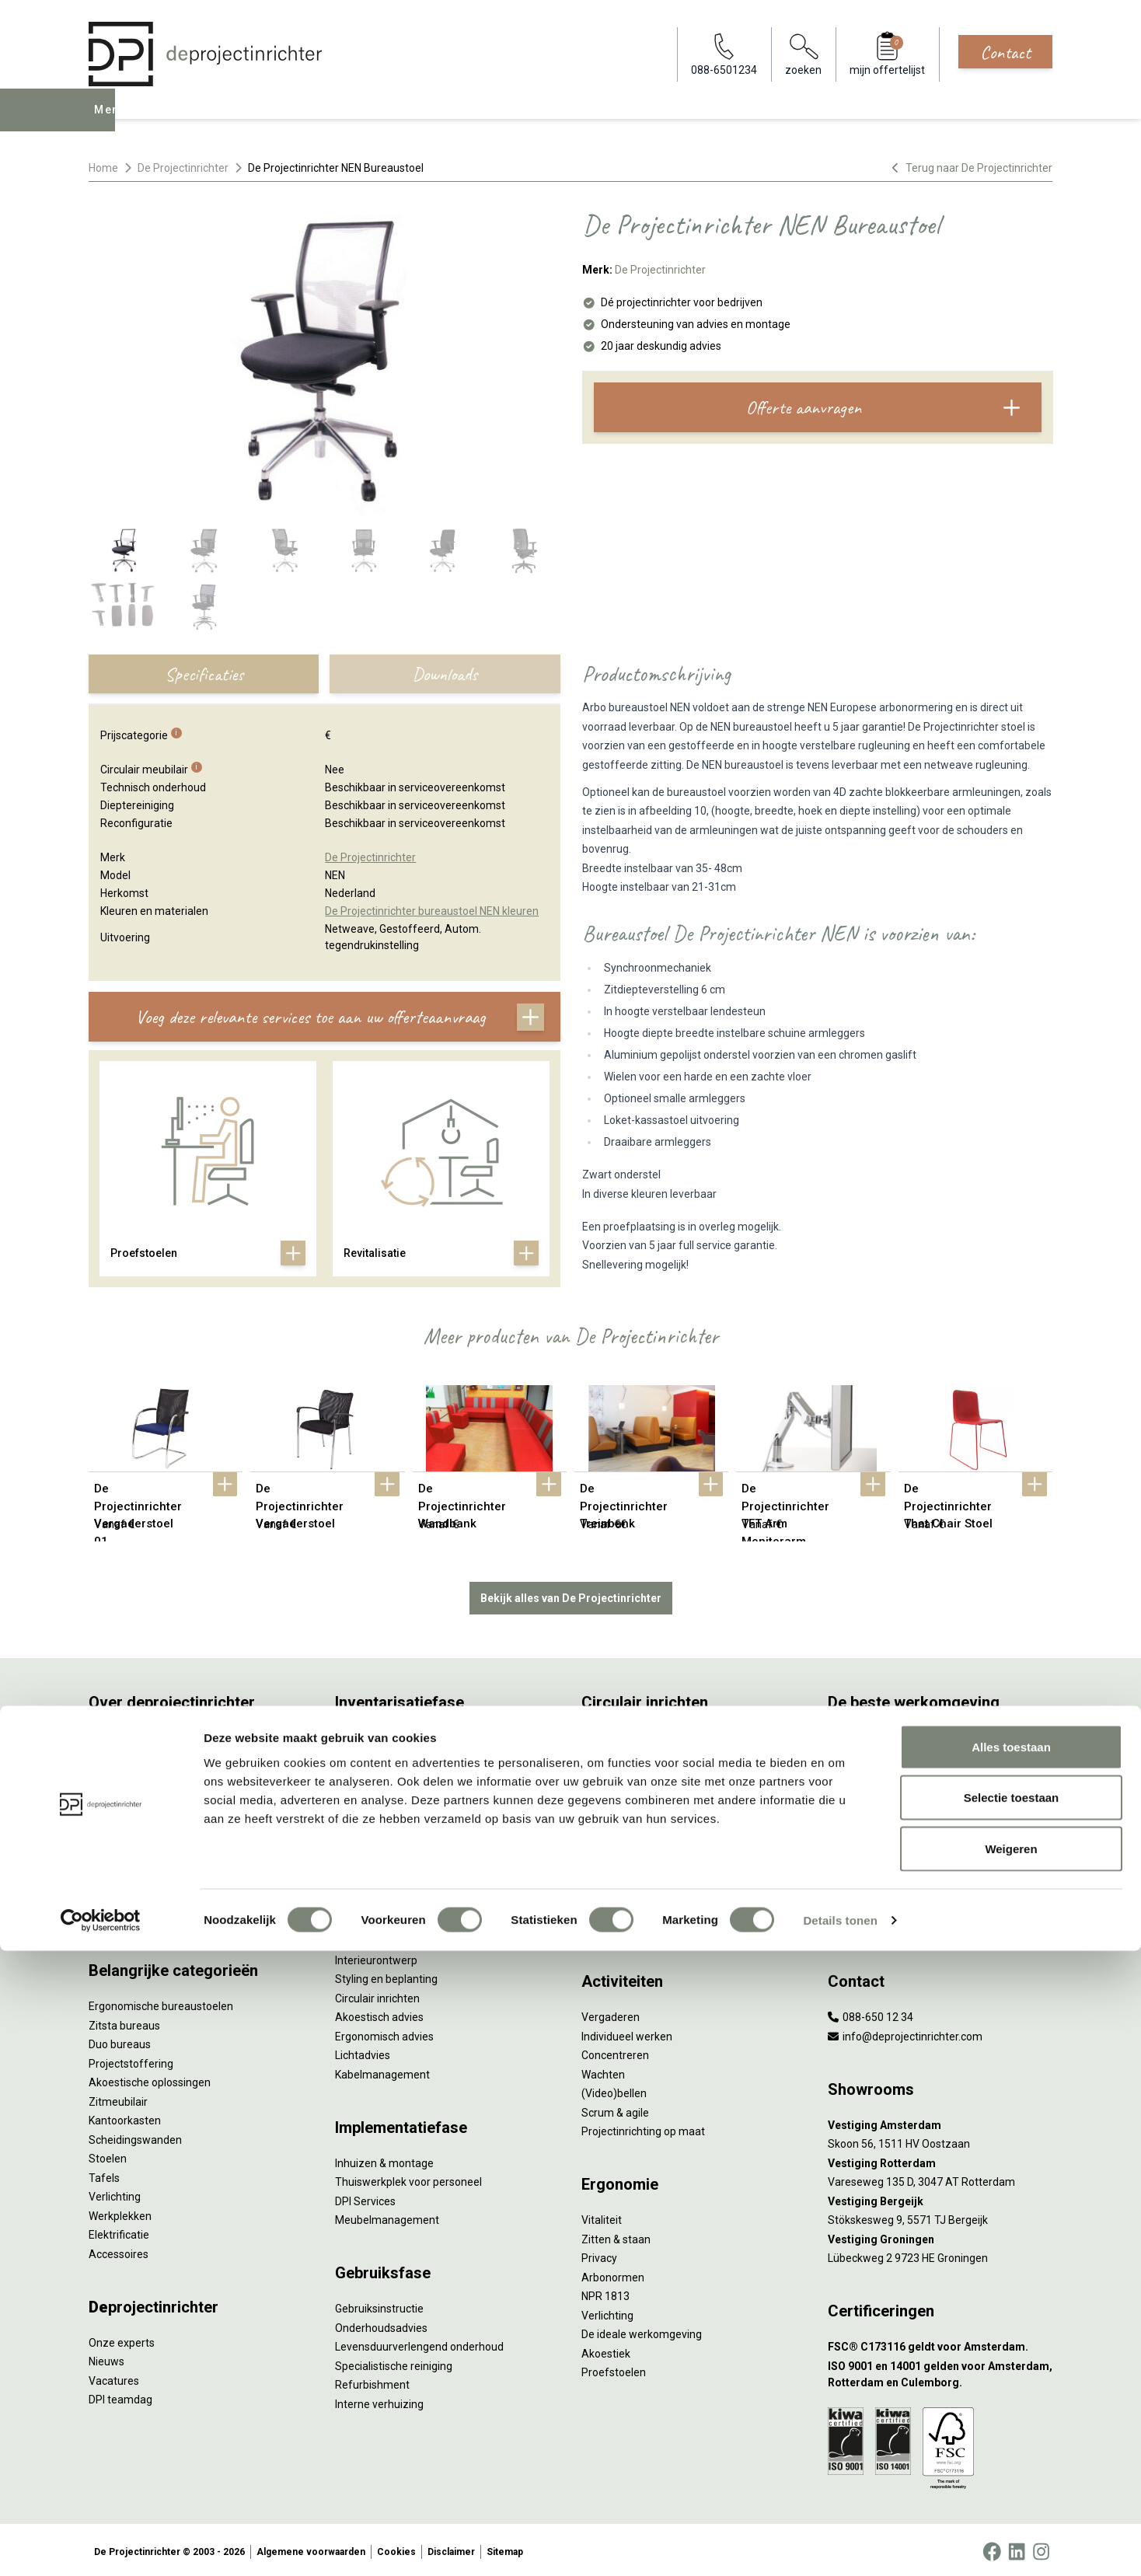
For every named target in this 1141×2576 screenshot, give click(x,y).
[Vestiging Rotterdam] (940, 2160)
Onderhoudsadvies (381, 2324)
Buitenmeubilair (866, 1887)
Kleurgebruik (858, 1811)
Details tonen (840, 2545)
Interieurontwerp (376, 1956)
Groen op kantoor (870, 1830)
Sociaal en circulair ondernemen (659, 1753)
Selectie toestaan (1011, 2423)
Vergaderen (610, 2014)
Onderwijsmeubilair (875, 1925)
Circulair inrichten (377, 1994)
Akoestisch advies (379, 2014)
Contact (1005, 52)
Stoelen (108, 2155)
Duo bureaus (120, 2041)
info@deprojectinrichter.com (905, 2032)
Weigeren (1011, 2473)
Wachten (603, 2071)
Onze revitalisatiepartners (645, 1811)
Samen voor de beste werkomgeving (671, 1868)
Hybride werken (866, 1753)
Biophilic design (865, 1791)
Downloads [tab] (444, 674)
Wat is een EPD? (620, 1925)
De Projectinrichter (183, 168)
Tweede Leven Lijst (628, 1791)
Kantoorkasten (125, 2117)
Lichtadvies (362, 2052)
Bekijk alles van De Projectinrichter (570, 1594)
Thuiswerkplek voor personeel (408, 2179)
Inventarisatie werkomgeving (406, 1735)
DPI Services (365, 2197)
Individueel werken (626, 2032)
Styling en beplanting (386, 1976)
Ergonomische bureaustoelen (161, 2003)
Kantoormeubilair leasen (395, 1791)
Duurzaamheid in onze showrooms (667, 1773)
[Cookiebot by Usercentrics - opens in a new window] (101, 2545)
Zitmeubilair (118, 2098)
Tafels (104, 2174)
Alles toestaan (1011, 2372)
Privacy (599, 2255)
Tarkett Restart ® (624, 1830)
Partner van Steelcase (882, 1849)
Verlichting (115, 2193)
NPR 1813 (605, 2293)
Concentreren (615, 2052)
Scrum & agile (615, 2109)
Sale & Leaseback (378, 1811)
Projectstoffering (131, 2060)
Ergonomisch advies (384, 2032)
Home (103, 168)
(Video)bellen (614, 2090)
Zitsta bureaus (124, 2022)
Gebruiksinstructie (379, 2305)
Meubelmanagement (387, 2217)
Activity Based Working (884, 1735)
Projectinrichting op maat (643, 2128)
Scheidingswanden (135, 2136)
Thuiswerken (860, 1773)
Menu (111, 121)
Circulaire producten (630, 1906)
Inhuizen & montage (384, 2159)
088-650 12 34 (870, 2014)
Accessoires (118, 2250)
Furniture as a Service (388, 1773)
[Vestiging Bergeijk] (940, 2198)
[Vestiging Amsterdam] (940, 2122)
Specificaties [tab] (204, 674)
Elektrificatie (119, 2231)
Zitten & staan (616, 2235)
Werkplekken (120, 2212)
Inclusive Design (866, 1868)
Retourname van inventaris (401, 1849)
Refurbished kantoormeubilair (408, 1830)
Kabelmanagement (382, 2071)
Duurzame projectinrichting (648, 1849)
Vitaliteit (601, 2217)
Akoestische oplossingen (150, 2079)
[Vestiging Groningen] (940, 2236)
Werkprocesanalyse (383, 1753)
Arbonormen (612, 2273)
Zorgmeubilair (862, 1906)
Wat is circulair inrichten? (641, 1735)
